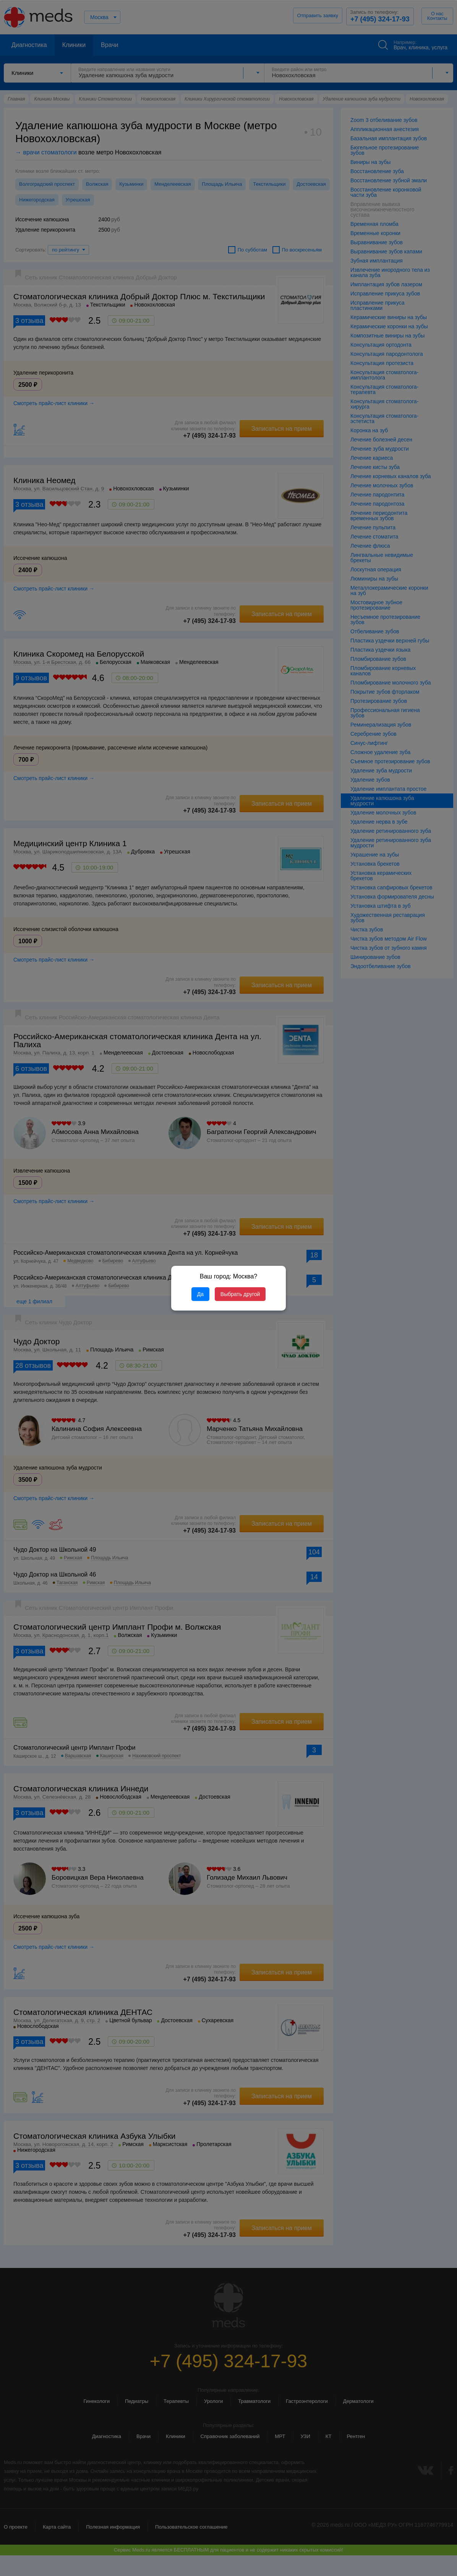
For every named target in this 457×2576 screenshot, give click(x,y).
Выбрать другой (240, 1294)
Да (200, 1294)
